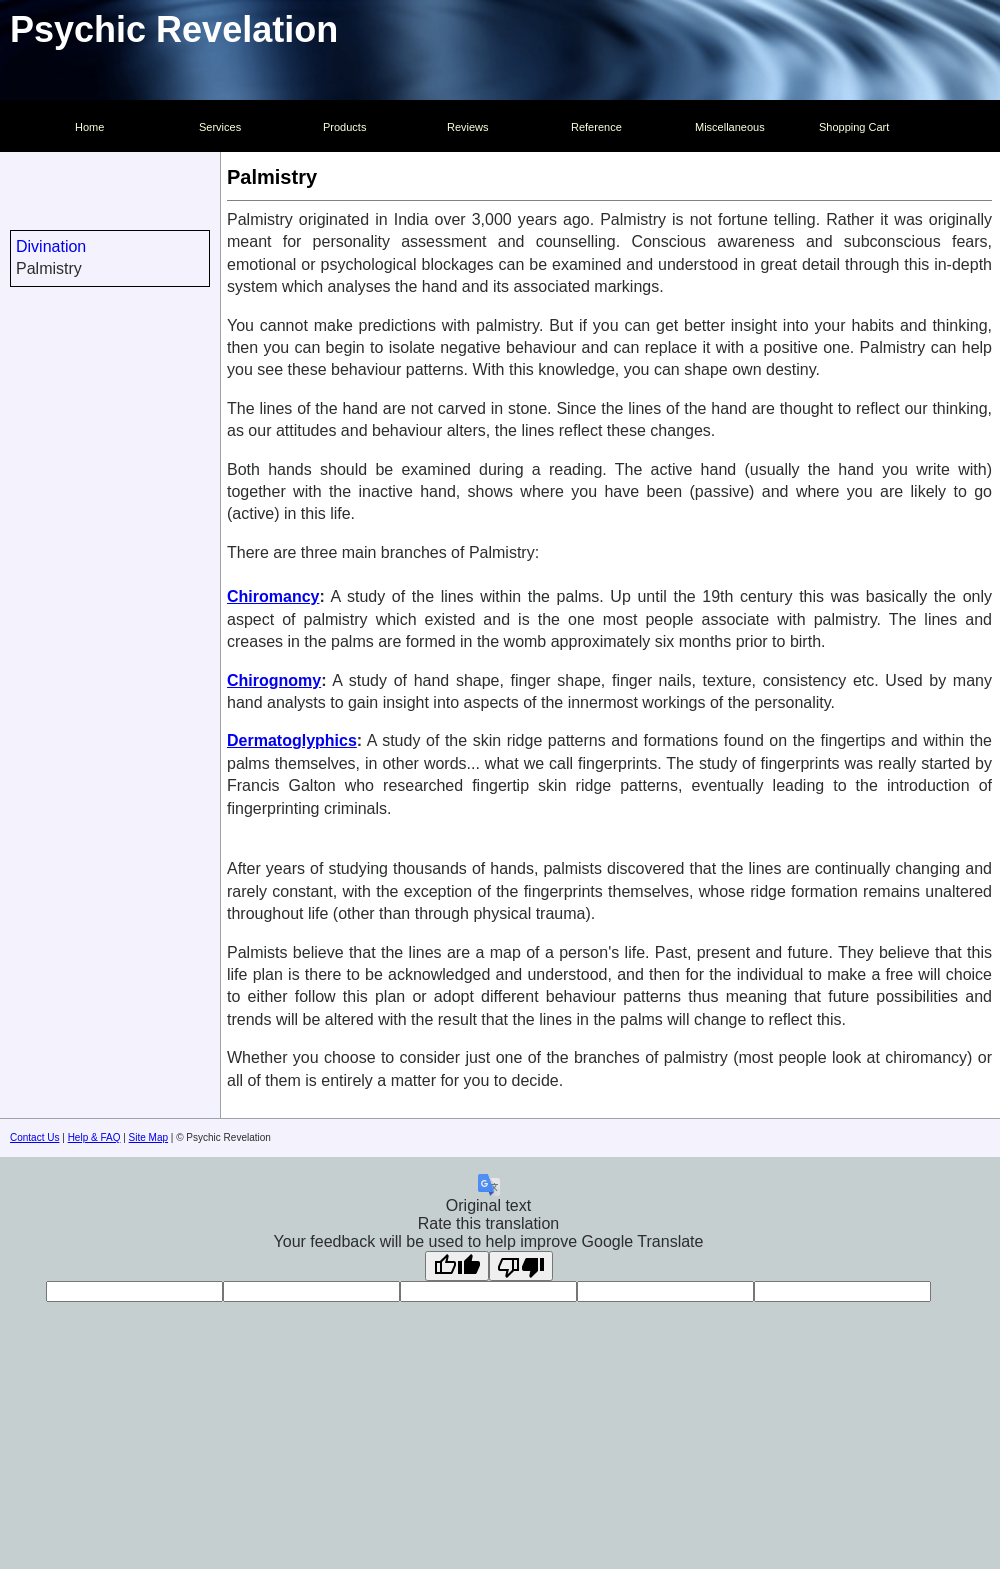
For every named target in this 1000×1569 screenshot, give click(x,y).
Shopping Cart (854, 127)
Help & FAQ (94, 1137)
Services (220, 127)
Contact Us (34, 1137)
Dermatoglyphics (292, 740)
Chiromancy (273, 596)
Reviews (468, 127)
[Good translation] (457, 1266)
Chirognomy (274, 680)
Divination (51, 246)
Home (89, 127)
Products (344, 127)
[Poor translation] (521, 1266)
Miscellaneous (730, 127)
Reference (596, 127)
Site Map (148, 1137)
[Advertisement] (110, 632)
